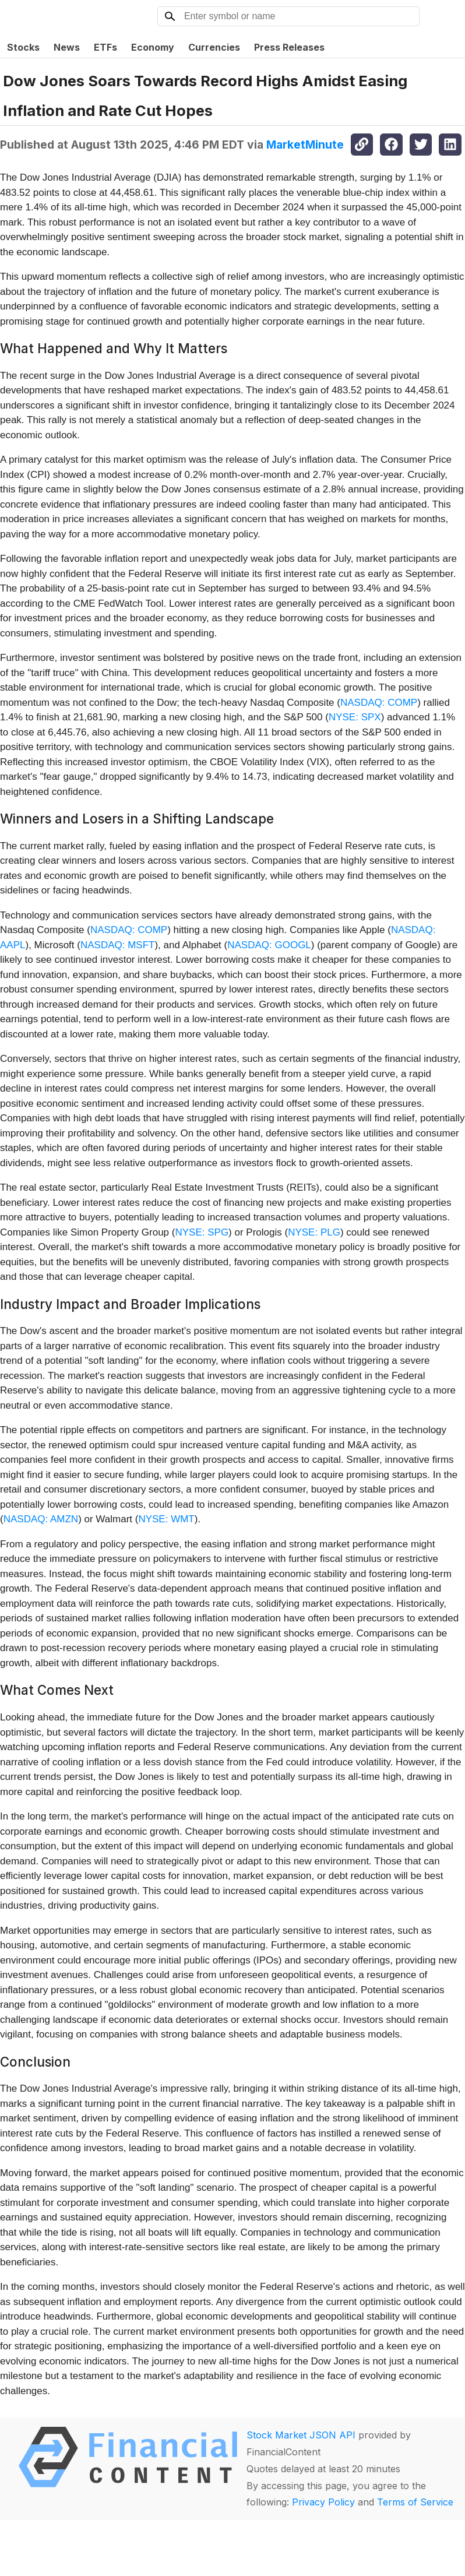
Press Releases (289, 47)
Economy (152, 47)
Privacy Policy (323, 2502)
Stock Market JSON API (300, 2435)
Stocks (23, 47)
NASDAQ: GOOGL (269, 945)
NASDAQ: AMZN (40, 1519)
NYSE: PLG (314, 1232)
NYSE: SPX (355, 717)
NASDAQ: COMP (378, 702)
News (67, 47)
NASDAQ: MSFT (117, 945)
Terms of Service (415, 2502)
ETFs (105, 47)
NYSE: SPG (201, 1232)
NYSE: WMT (166, 1519)
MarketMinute (305, 145)
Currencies (214, 47)
